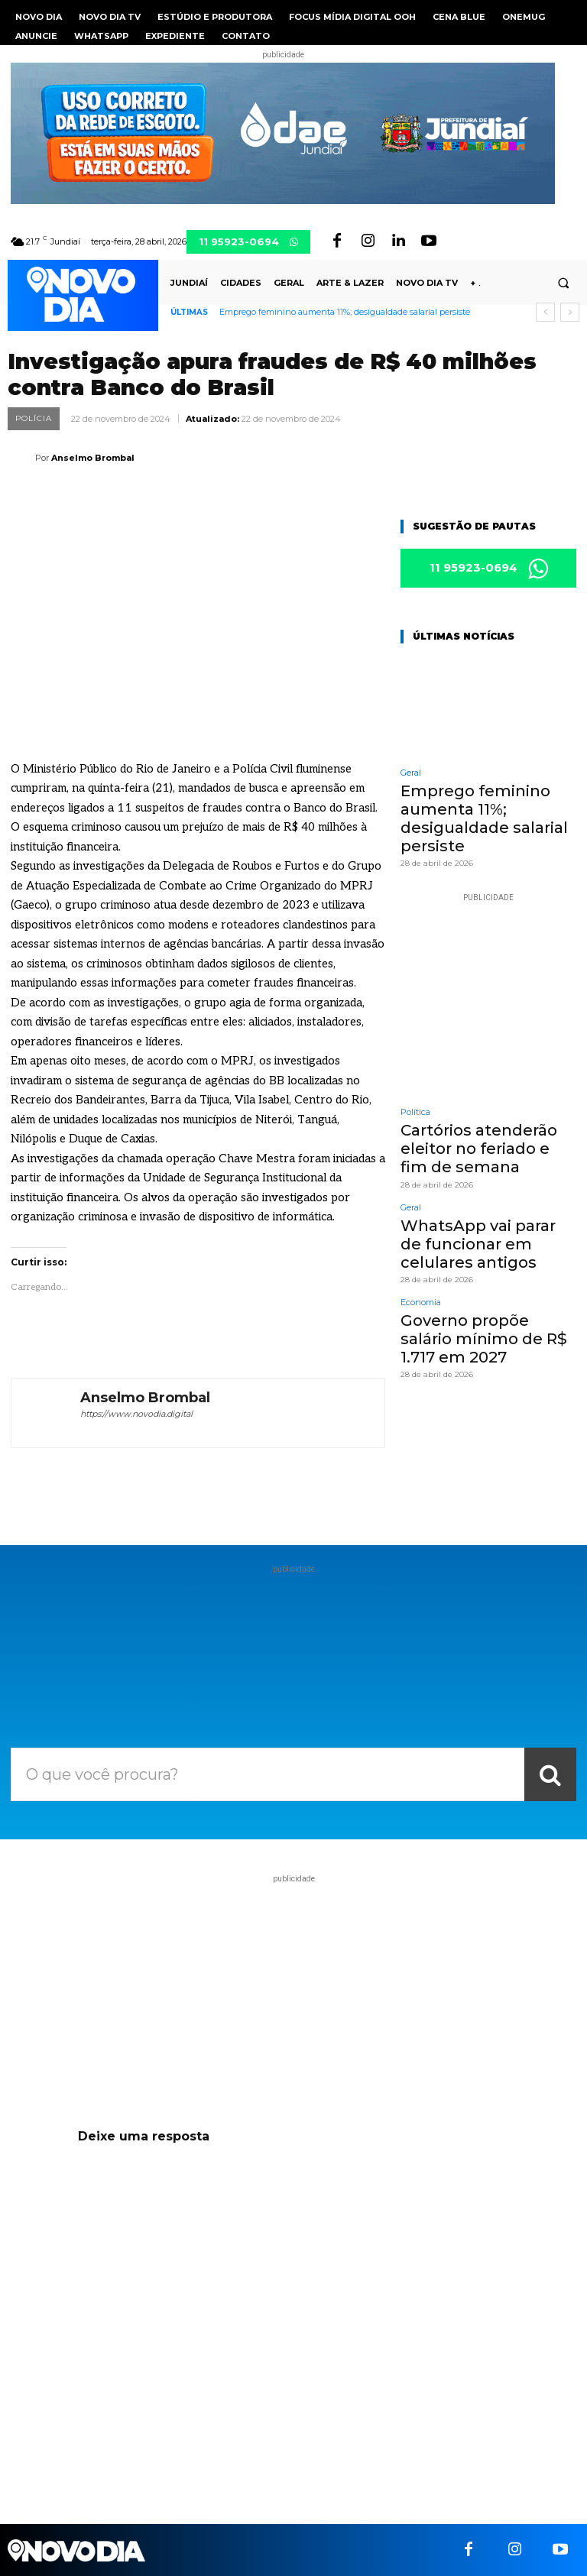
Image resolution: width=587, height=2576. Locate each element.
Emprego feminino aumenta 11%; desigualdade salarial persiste (344, 311)
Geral (411, 774)
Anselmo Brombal (93, 457)
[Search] (550, 1774)
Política (415, 1101)
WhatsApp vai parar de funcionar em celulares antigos (478, 1220)
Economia (421, 1275)
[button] (563, 283)
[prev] (545, 312)
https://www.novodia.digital (136, 1413)
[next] (569, 312)
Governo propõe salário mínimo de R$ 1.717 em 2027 (480, 1307)
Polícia (34, 418)
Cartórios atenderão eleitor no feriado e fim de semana (488, 1133)
